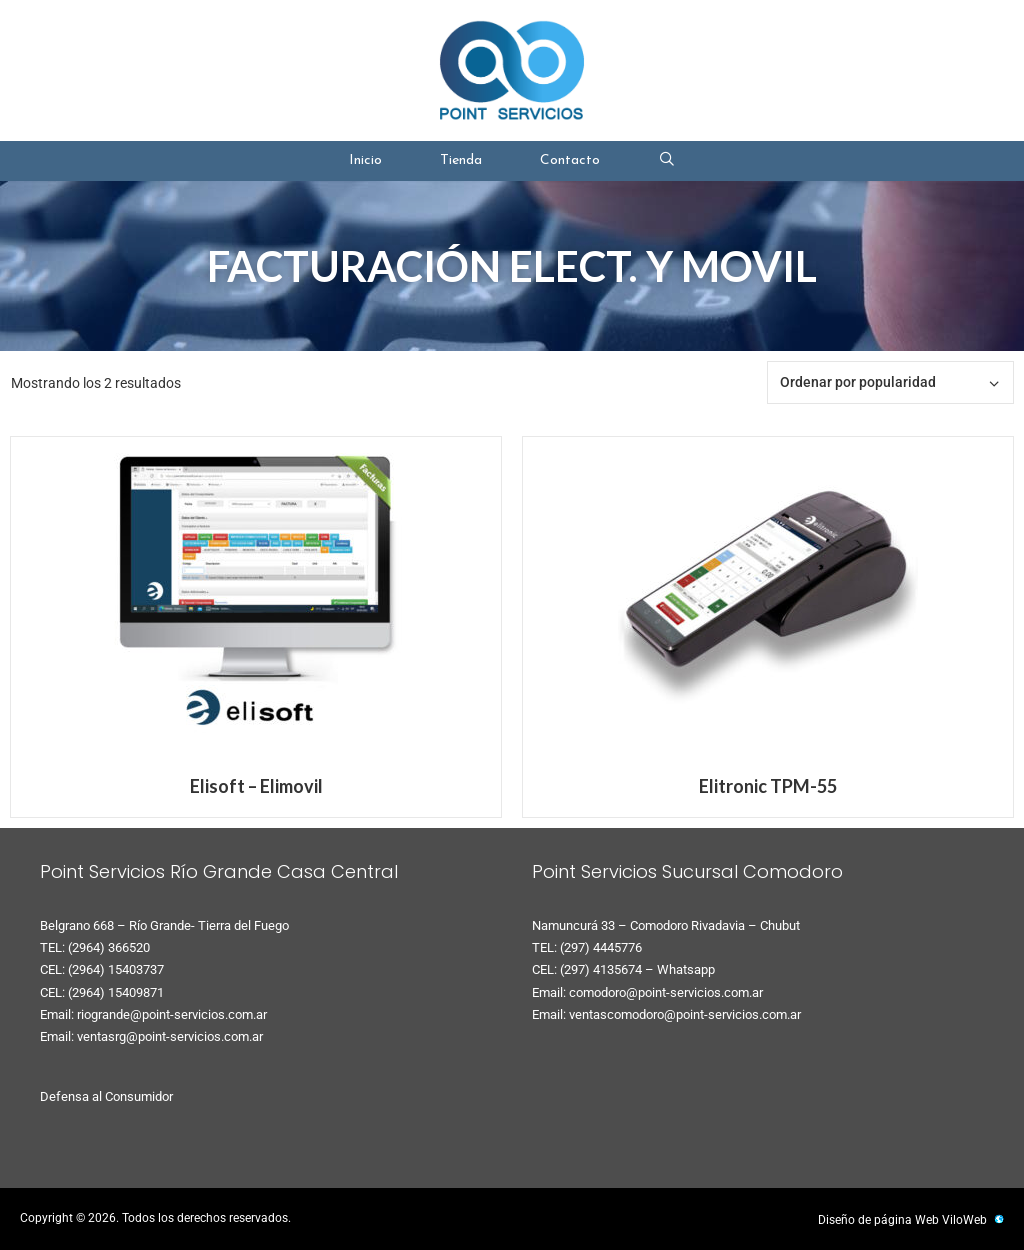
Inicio (365, 160)
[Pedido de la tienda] (890, 382)
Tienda (461, 160)
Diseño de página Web (878, 1220)
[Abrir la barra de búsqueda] (667, 161)
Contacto (570, 160)
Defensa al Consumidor (106, 1096)
